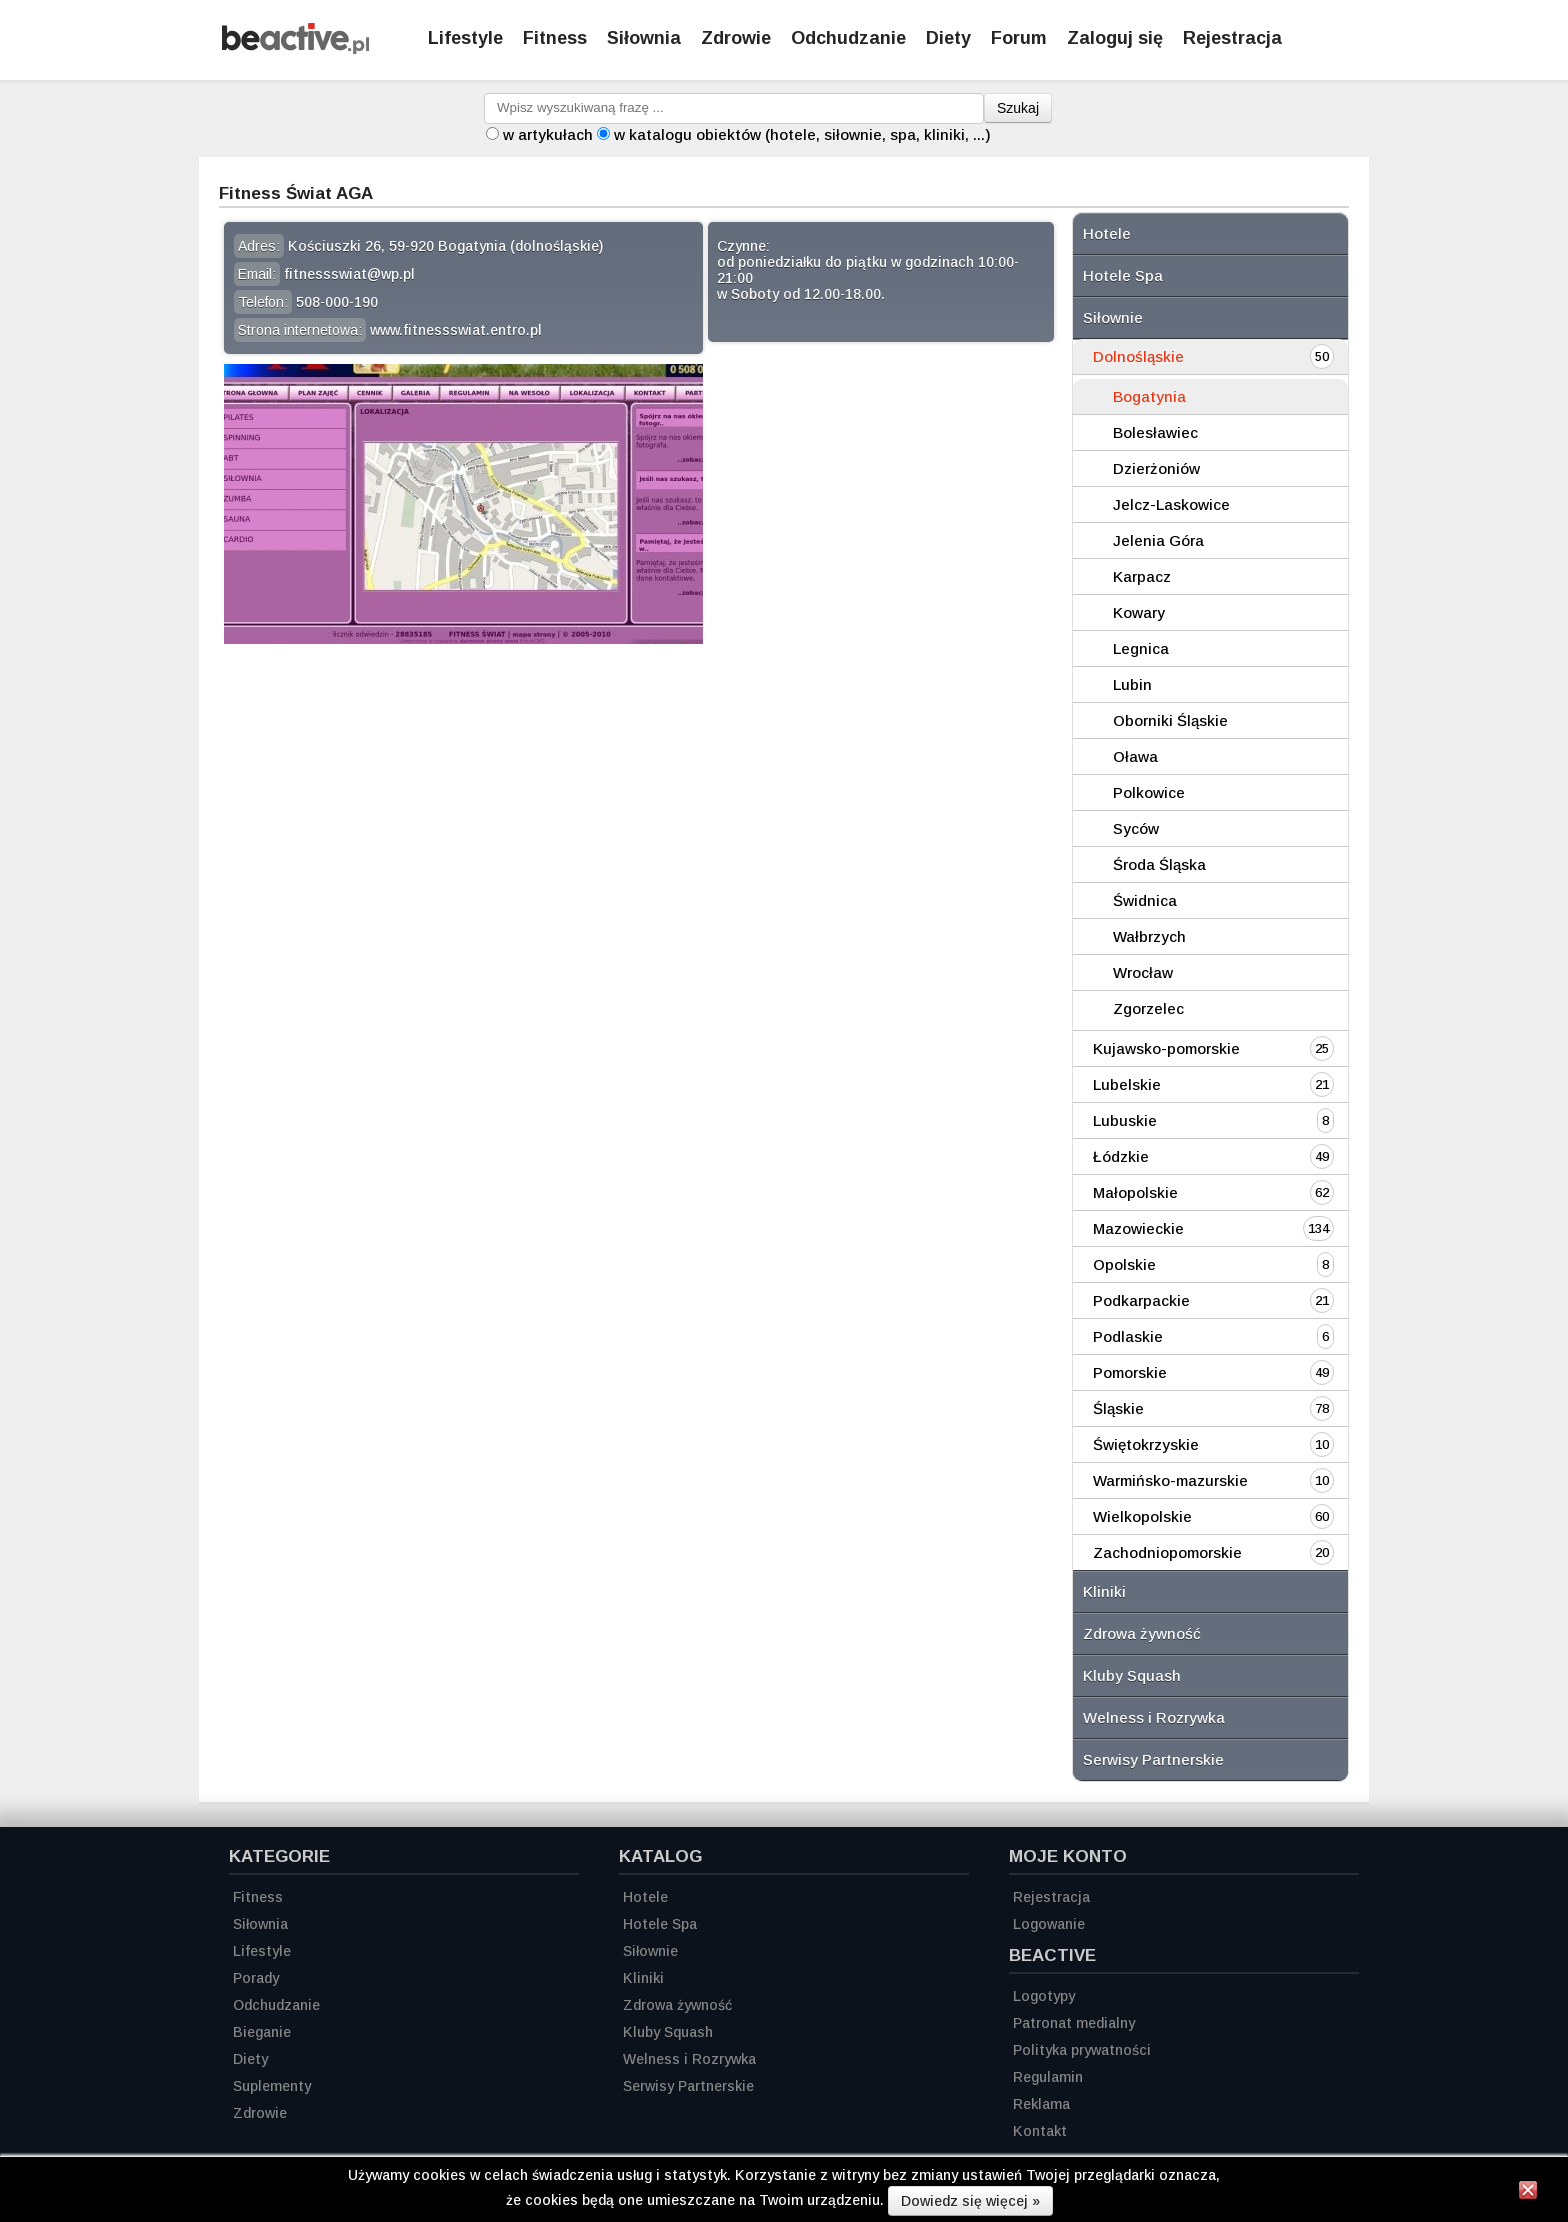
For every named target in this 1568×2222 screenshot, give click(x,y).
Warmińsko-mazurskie (1170, 1480)
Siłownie (1113, 317)
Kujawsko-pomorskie (1166, 1048)
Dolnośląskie (1138, 356)
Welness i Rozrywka (1154, 1717)
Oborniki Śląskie (1170, 720)
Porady (256, 1978)
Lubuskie (1125, 1120)
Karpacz (1142, 576)
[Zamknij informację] (1528, 2193)
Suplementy (272, 2086)
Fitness (555, 38)
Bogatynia (1149, 396)
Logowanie (1049, 1924)
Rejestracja (1051, 1897)
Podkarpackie (1141, 1300)
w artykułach (548, 134)
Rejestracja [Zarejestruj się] (1232, 38)
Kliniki (1104, 1591)
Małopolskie (1135, 1192)
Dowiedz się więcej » (970, 2201)
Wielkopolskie (1142, 1516)
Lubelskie (1127, 1084)
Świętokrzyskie (1146, 1444)
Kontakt (1040, 2131)
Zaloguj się (1115, 38)
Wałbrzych (1149, 936)
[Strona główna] (295, 48)
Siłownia (644, 38)
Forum (1019, 38)
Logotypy (1044, 1996)
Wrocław (1143, 972)
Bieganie (262, 2032)
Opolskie (1124, 1264)
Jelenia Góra (1158, 540)
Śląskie (1118, 1408)
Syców (1136, 828)
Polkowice (1149, 792)
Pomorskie (1130, 1372)
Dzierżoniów (1156, 468)
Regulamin (1048, 2077)
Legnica (1141, 648)
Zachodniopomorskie (1167, 1552)
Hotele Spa (1123, 275)
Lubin (1132, 684)
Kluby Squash (1132, 1675)
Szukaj (1018, 108)
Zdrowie (736, 38)
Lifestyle (465, 38)
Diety (948, 38)
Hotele (1107, 233)
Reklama (1041, 2104)
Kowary (1139, 612)
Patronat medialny (1074, 2023)
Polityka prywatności (1082, 2050)
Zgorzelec (1148, 1008)
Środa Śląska (1159, 864)
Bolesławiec (1155, 432)
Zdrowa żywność (1142, 1633)
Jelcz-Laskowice (1171, 504)
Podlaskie (1128, 1336)
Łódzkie (1121, 1156)
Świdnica (1145, 900)
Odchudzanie (848, 38)
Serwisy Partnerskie (1153, 1759)
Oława (1135, 756)
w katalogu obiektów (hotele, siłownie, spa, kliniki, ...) (802, 134)
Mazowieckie (1138, 1228)
